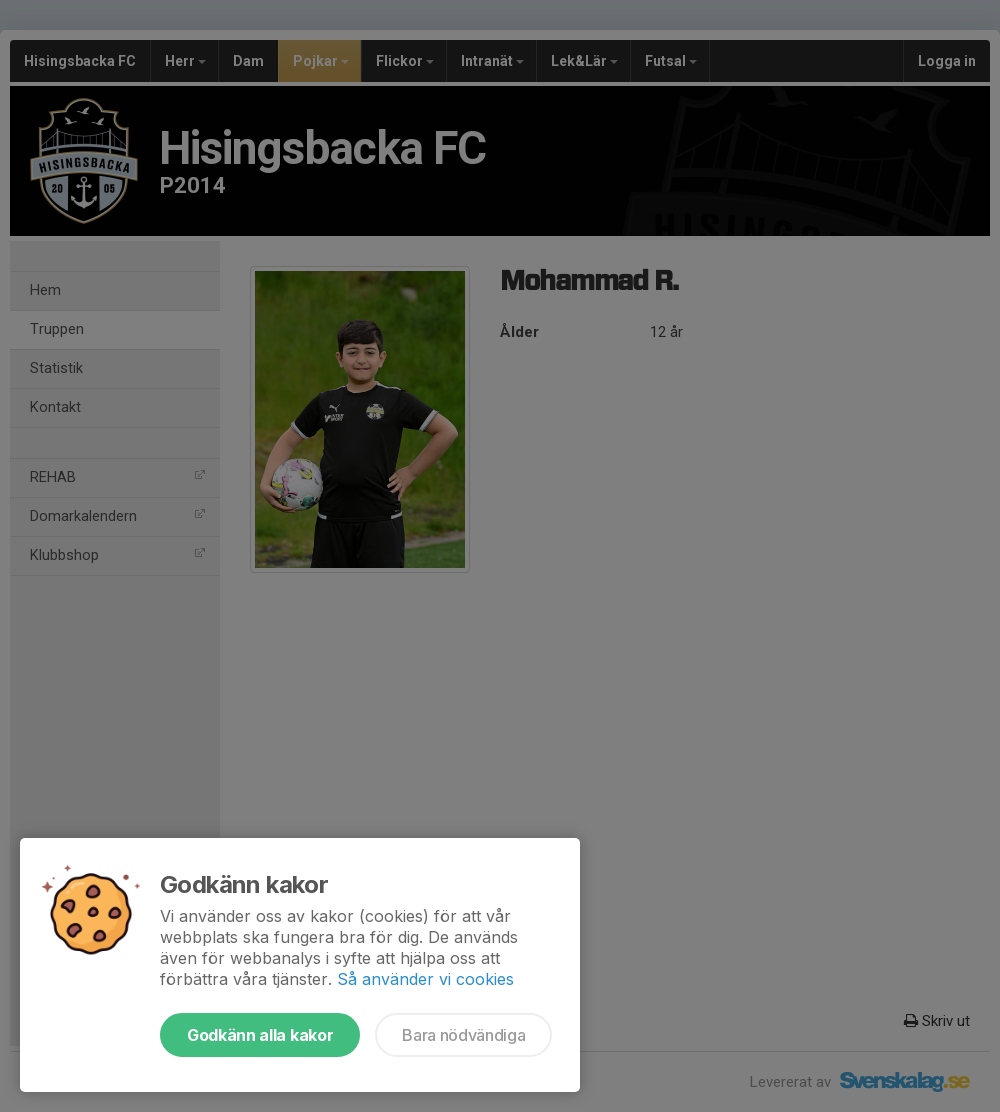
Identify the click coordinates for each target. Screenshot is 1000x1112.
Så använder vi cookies (425, 979)
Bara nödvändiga (463, 1035)
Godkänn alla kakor (260, 1035)
